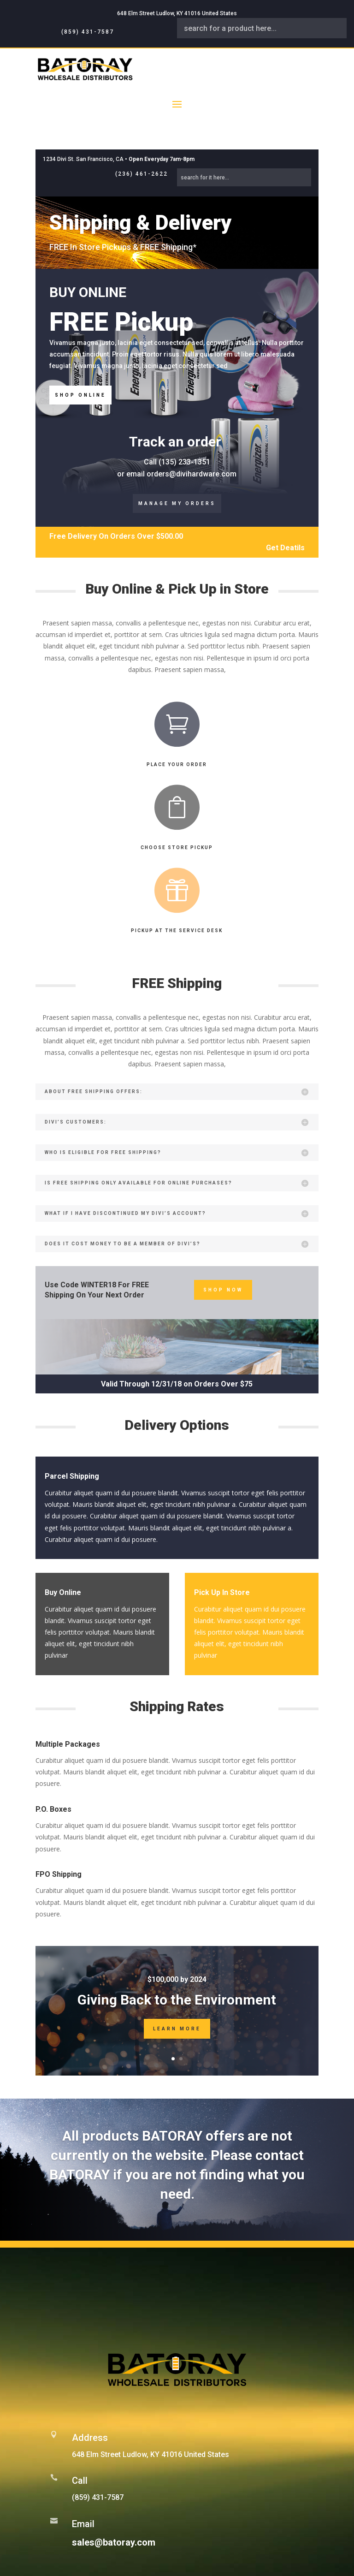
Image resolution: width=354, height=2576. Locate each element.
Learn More (177, 2028)
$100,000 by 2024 (177, 1979)
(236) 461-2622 (141, 174)
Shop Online (80, 395)
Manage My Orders (177, 503)
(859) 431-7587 (87, 32)
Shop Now (223, 1289)
